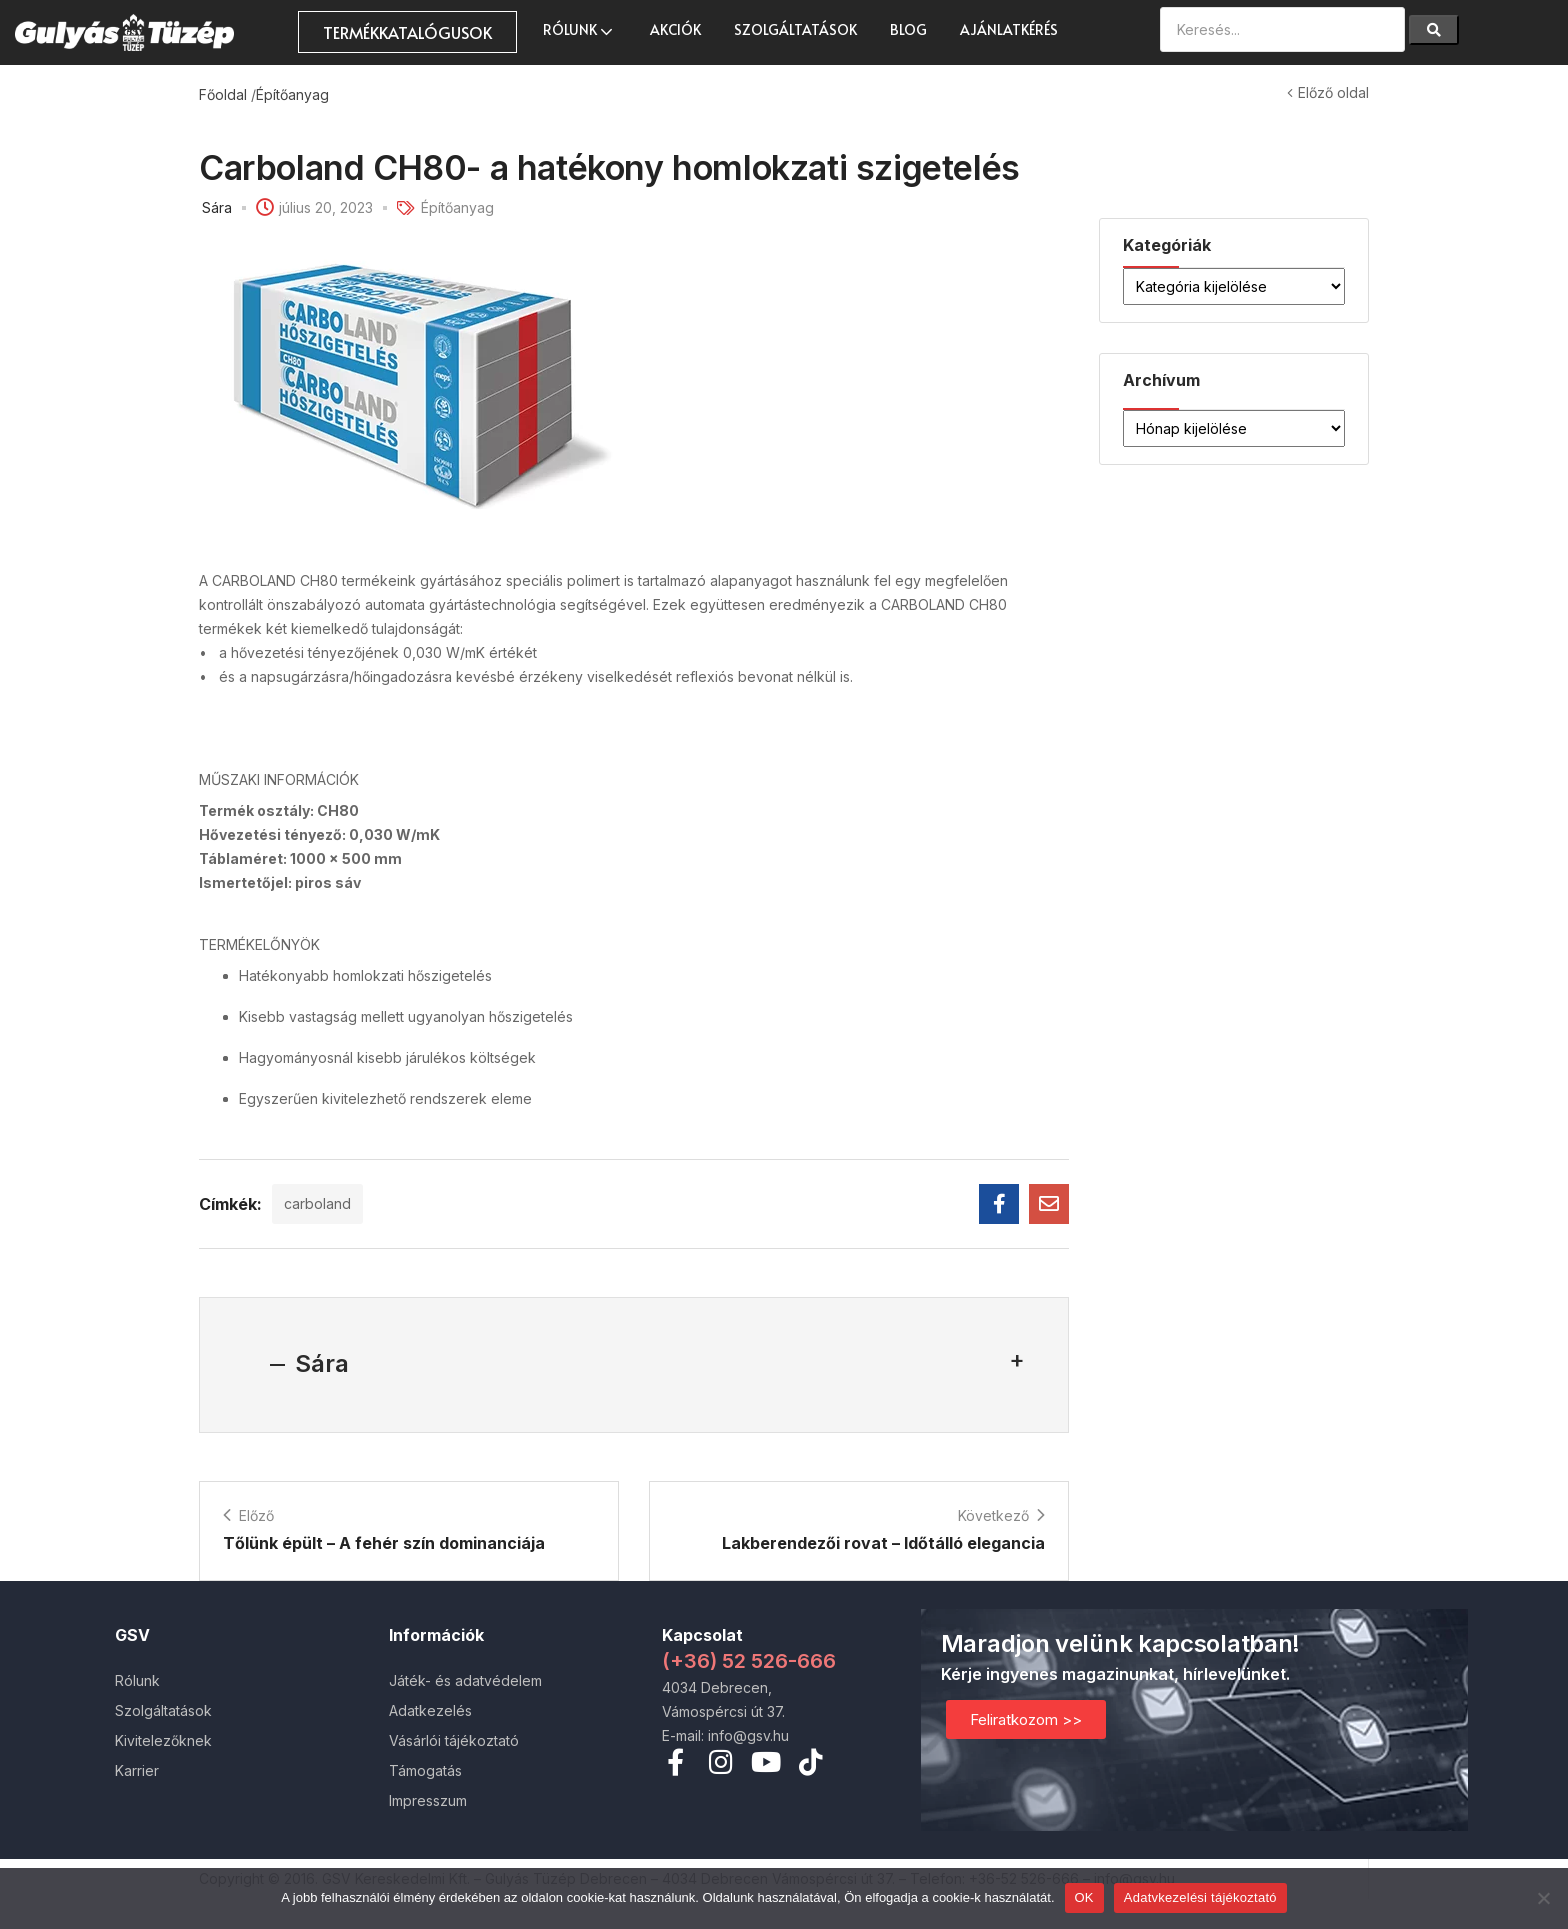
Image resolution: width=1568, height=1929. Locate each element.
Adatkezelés (430, 1710)
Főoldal (223, 94)
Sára (217, 207)
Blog (908, 29)
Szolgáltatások (795, 29)
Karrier (137, 1770)
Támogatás (425, 1770)
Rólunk (580, 29)
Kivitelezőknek (163, 1740)
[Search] (1434, 30)
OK (1084, 1897)
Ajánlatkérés (1009, 29)
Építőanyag (292, 94)
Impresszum (428, 1800)
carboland (317, 1203)
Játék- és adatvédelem (465, 1680)
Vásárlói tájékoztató (454, 1740)
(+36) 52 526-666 (749, 1661)
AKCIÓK (675, 29)
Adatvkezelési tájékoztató (1200, 1897)
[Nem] (1543, 1898)
